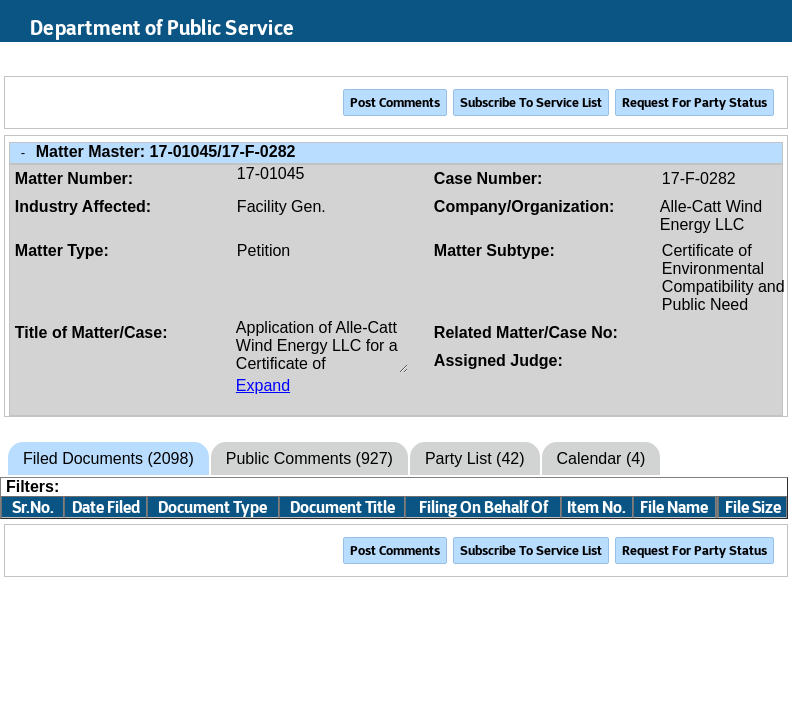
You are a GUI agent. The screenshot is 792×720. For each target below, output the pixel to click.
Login (758, 59)
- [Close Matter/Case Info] (23, 152)
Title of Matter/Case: (91, 332)
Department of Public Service (162, 28)
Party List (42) (475, 458)
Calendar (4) (601, 458)
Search (682, 59)
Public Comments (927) (309, 458)
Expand (263, 385)
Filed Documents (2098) (108, 458)
